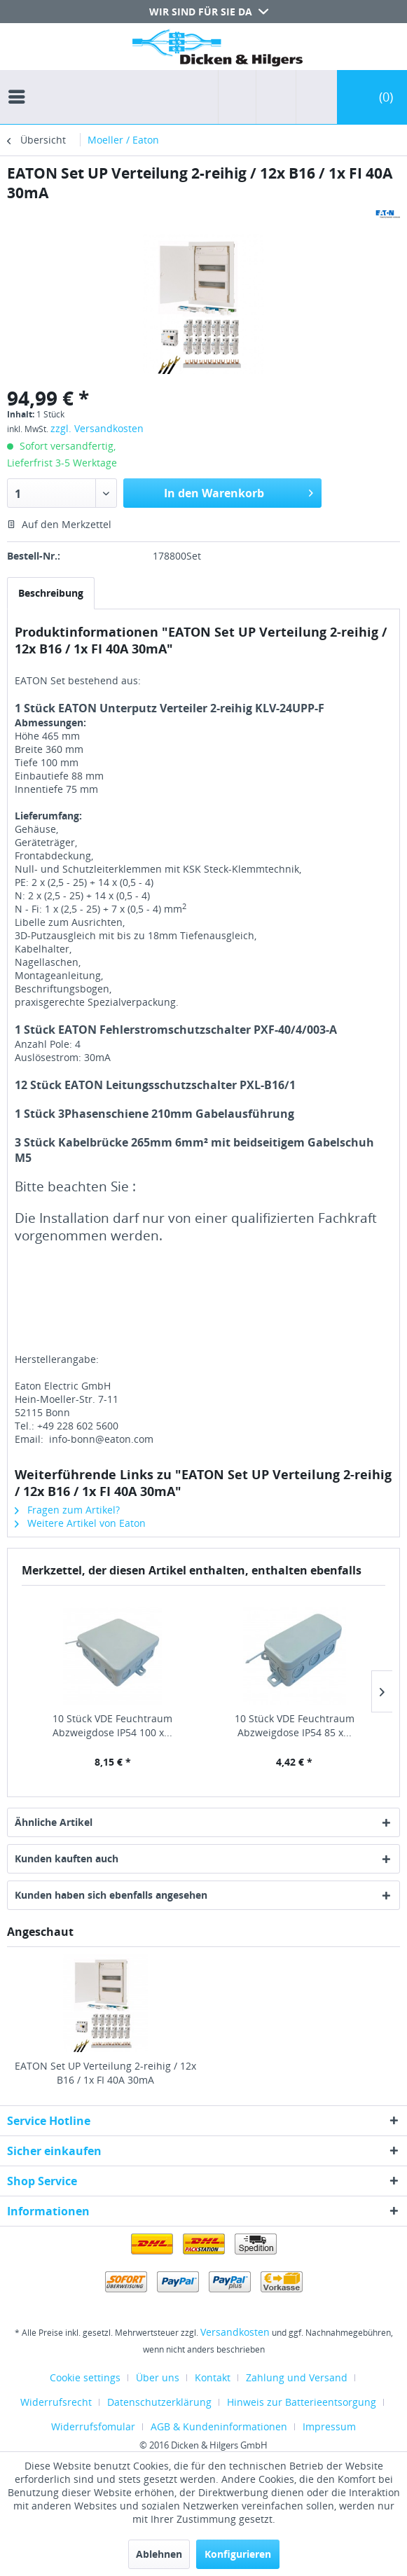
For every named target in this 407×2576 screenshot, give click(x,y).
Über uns (157, 2377)
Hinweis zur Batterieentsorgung (301, 2402)
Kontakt (212, 2377)
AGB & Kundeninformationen (219, 2426)
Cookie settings (85, 2377)
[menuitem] (20, 84)
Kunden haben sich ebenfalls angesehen (111, 1895)
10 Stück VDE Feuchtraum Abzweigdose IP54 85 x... (294, 1725)
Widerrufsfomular (93, 2426)
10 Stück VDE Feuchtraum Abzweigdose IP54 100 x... (112, 1725)
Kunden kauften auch (66, 1858)
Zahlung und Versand (296, 2377)
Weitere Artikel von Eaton (80, 1523)
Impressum (329, 2426)
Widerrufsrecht (56, 2402)
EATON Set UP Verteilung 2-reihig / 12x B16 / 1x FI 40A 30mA (105, 2072)
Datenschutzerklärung (159, 2402)
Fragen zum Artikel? (67, 1509)
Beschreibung (50, 593)
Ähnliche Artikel (53, 1822)
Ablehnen (159, 2554)
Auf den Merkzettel (59, 524)
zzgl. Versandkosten (97, 428)
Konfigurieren (238, 2554)
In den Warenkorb (238, 491)
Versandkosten (235, 2332)
